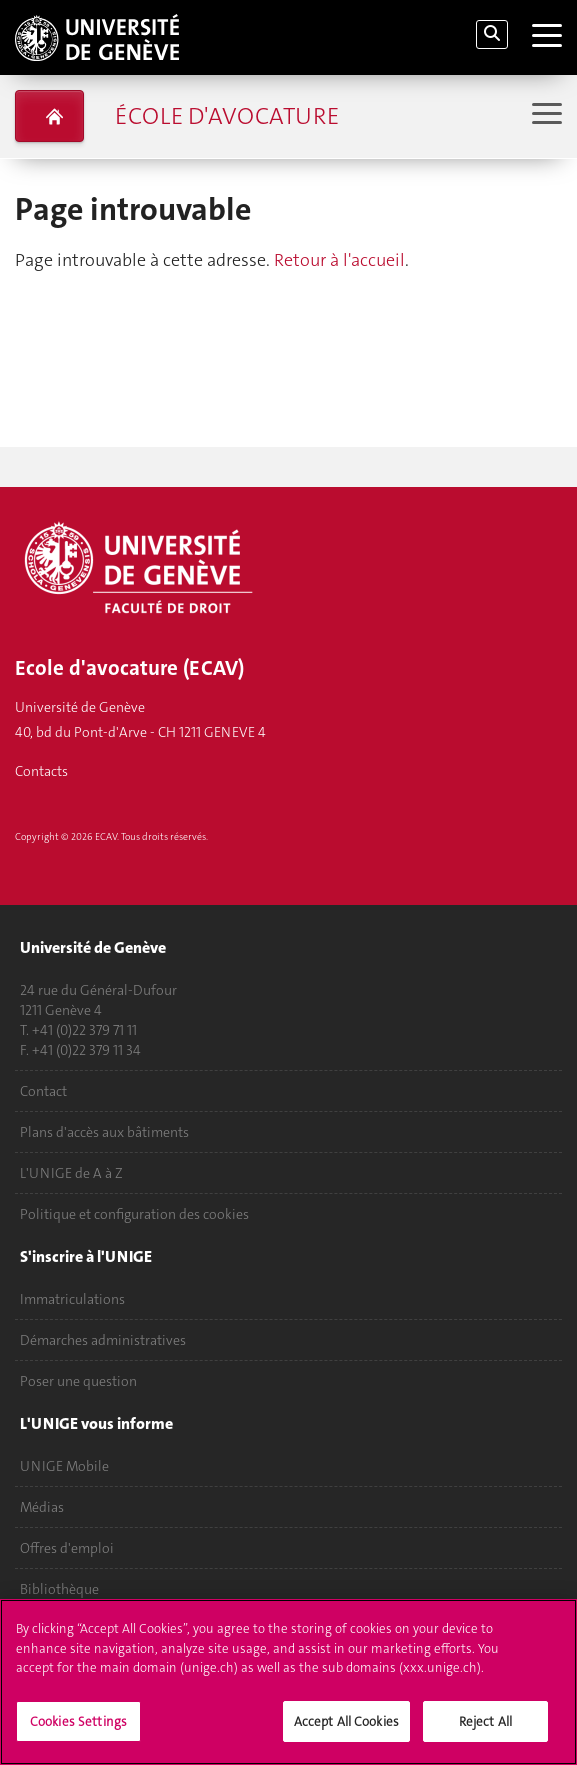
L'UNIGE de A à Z (71, 1173)
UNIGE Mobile (64, 1466)
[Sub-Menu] (544, 115)
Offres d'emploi (67, 1548)
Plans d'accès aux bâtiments (104, 1132)
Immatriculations (72, 1299)
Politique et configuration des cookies (134, 1214)
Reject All (485, 1733)
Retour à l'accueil (339, 260)
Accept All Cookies (346, 1733)
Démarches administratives (103, 1340)
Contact (43, 1091)
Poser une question (78, 1381)
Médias (42, 1507)
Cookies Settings (78, 1733)
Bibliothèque (59, 1589)
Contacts (41, 771)
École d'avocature (227, 116)
